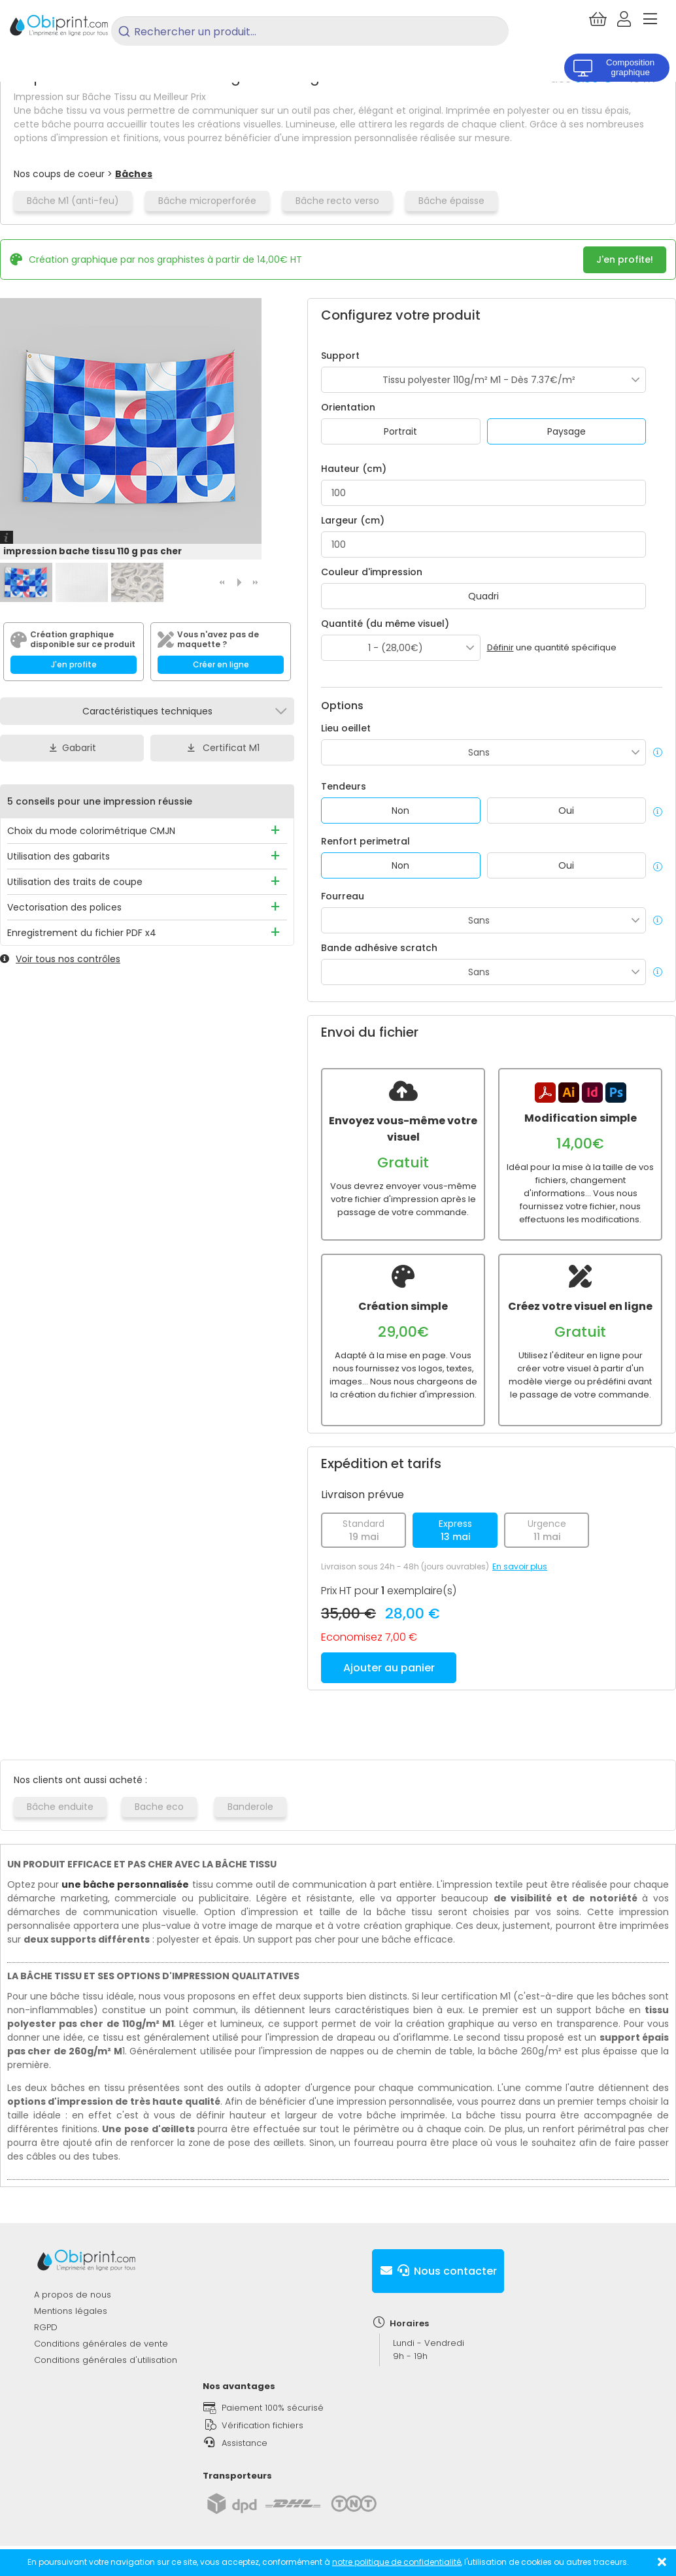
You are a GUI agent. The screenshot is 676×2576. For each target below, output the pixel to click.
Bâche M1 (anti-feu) (73, 200)
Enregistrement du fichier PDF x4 (81, 932)
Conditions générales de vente (101, 2343)
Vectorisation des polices (64, 907)
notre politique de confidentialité (396, 2562)
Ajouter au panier (389, 1667)
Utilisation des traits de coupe (75, 881)
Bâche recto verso (337, 200)
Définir (500, 647)
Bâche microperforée (207, 200)
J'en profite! (624, 259)
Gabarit (72, 747)
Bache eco (159, 1806)
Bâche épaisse (451, 200)
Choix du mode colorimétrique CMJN (91, 830)
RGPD (46, 2327)
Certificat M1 (222, 747)
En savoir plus (519, 1566)
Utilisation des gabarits (58, 856)
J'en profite (74, 664)
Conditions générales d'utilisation (105, 2360)
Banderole (250, 1806)
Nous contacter (438, 2271)
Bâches (133, 173)
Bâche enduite (60, 1806)
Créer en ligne (221, 664)
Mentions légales (70, 2311)
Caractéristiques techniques (147, 711)
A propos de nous (72, 2294)
